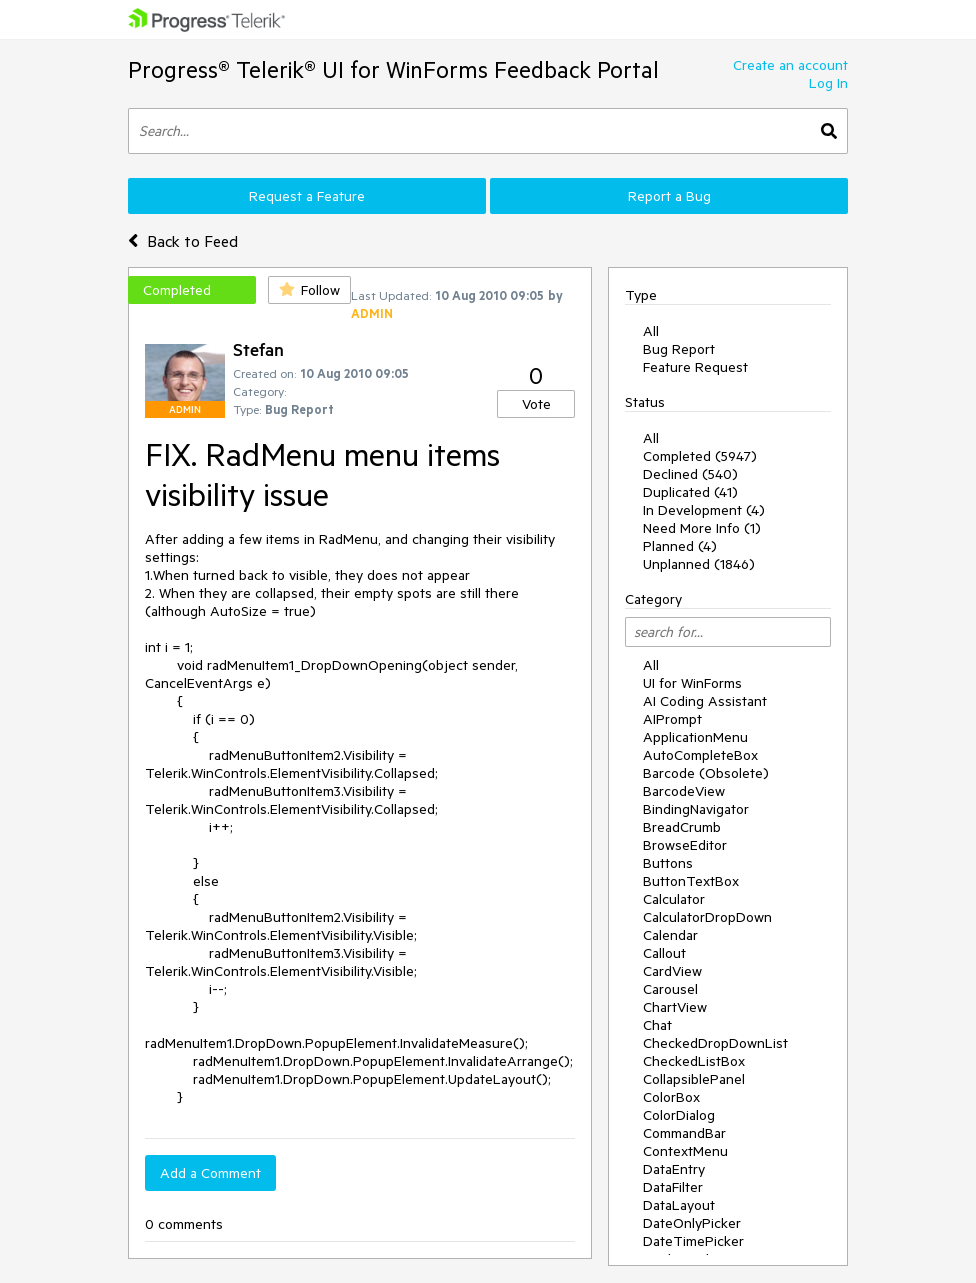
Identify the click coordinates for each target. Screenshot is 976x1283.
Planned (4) (680, 546)
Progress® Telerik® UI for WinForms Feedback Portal (393, 69)
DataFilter (673, 1187)
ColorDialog (679, 1115)
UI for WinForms (692, 683)
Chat (657, 1025)
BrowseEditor (685, 845)
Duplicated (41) (690, 492)
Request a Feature (307, 196)
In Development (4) (704, 510)
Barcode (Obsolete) (706, 773)
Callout (664, 953)
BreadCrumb (682, 827)
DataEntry (674, 1169)
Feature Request (695, 367)
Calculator (674, 899)
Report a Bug (669, 196)
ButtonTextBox (691, 881)
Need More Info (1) (702, 528)
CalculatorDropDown (707, 917)
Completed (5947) (700, 456)
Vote (536, 404)
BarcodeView (684, 791)
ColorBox (671, 1097)
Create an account (790, 65)
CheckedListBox (694, 1061)
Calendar (670, 935)
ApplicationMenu (695, 737)
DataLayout (679, 1205)
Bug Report (679, 349)
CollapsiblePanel (694, 1079)
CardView (672, 971)
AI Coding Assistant (705, 701)
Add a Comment (210, 1173)
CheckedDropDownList (715, 1043)
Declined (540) (690, 474)
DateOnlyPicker (692, 1223)
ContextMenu (685, 1151)
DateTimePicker (693, 1241)
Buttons (668, 863)
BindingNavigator (696, 809)
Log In (828, 83)
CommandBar (684, 1133)
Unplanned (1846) (699, 564)
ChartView (675, 1007)
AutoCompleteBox (700, 755)
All (651, 331)
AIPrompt (672, 719)
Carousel (670, 989)
